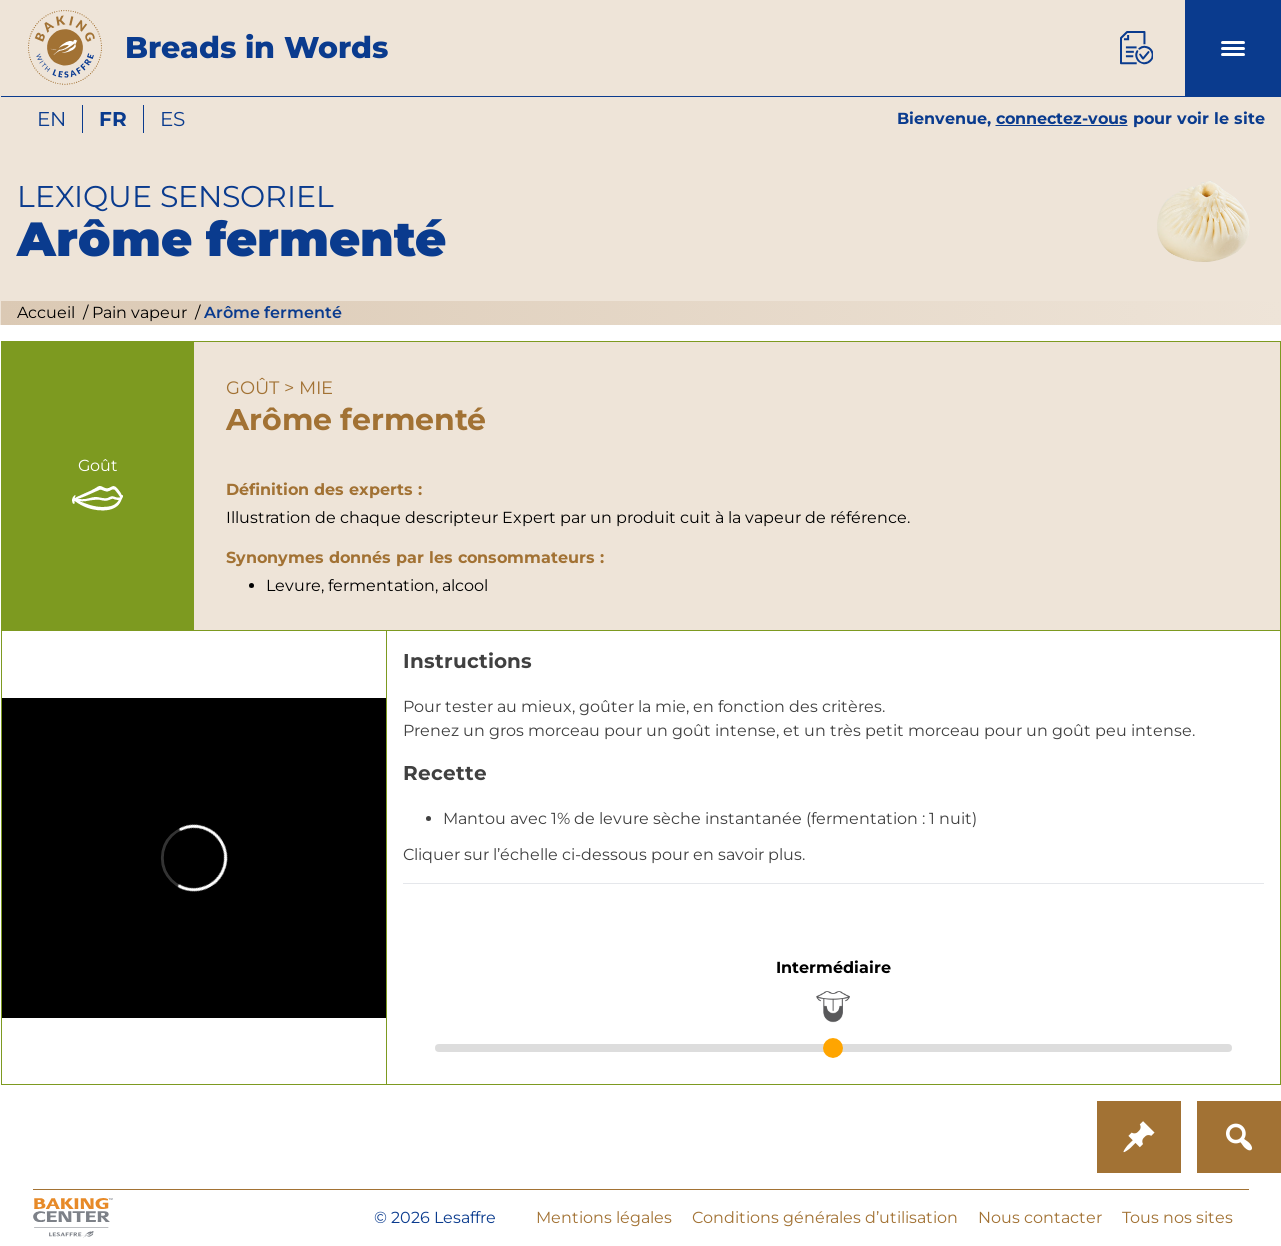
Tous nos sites (1177, 1217)
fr (113, 119)
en (51, 119)
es (172, 119)
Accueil (46, 312)
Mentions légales (604, 1217)
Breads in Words (256, 47)
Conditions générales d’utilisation (825, 1217)
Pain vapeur (137, 312)
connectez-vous (1062, 118)
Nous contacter (1040, 1217)
